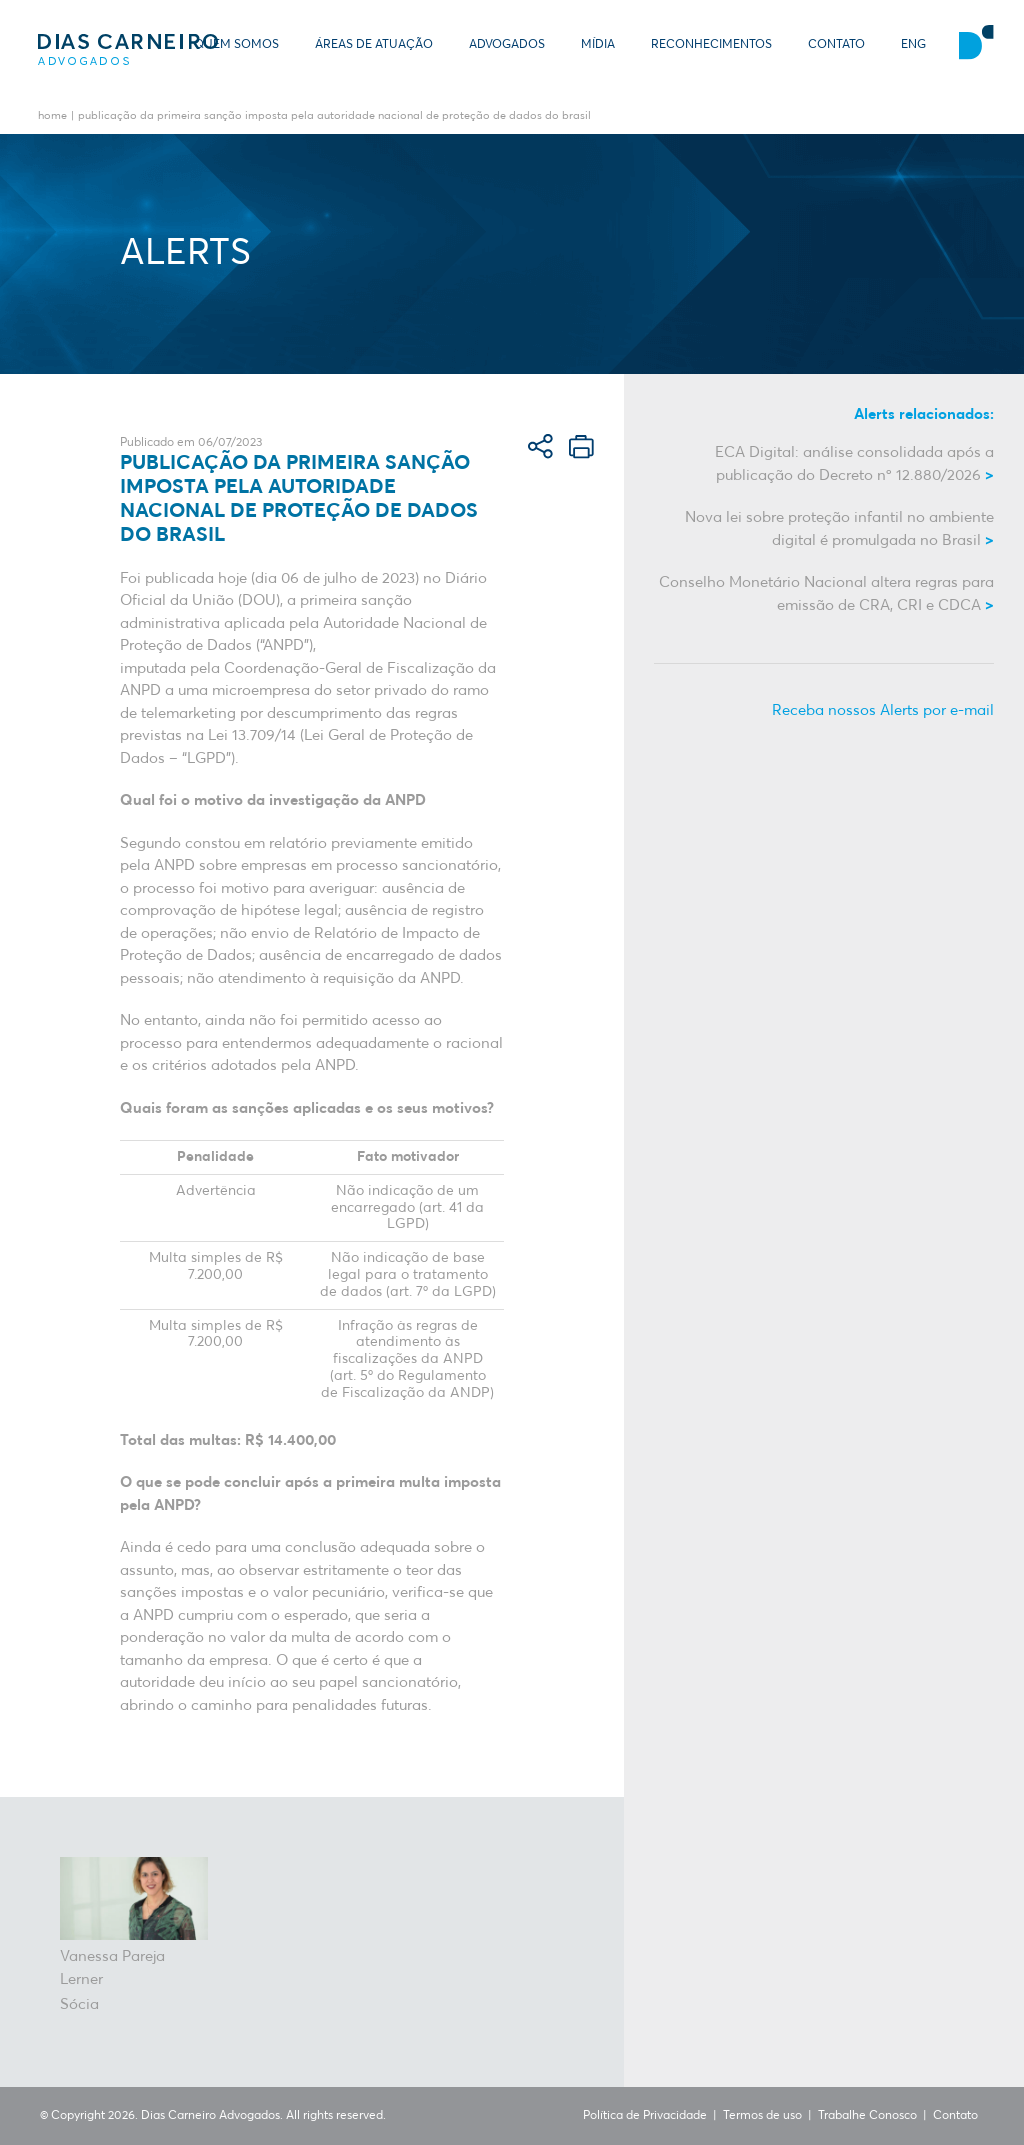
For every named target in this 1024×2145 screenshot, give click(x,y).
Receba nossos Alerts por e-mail (883, 710)
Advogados (507, 45)
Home (52, 116)
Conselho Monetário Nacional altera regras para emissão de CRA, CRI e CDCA (826, 594)
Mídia (598, 45)
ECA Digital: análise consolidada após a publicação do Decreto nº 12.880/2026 (854, 464)
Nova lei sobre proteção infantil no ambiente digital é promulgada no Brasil (839, 529)
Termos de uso (762, 2116)
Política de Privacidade (645, 2116)
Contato (836, 45)
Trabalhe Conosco (867, 2116)
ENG (913, 45)
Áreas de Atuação (374, 45)
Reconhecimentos (711, 45)
